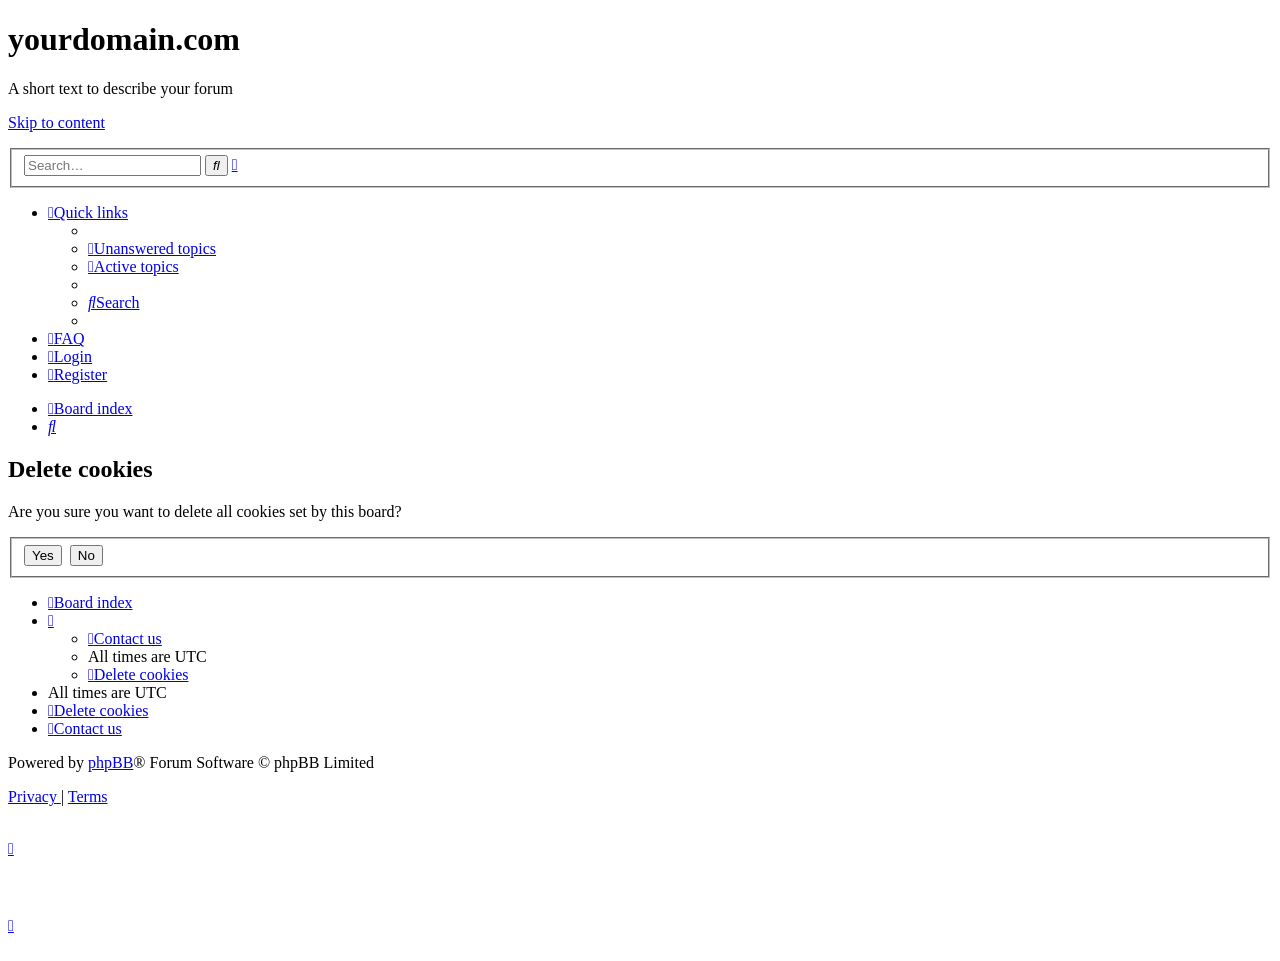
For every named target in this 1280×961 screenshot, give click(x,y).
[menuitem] (152, 248)
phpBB (110, 762)
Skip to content (56, 122)
